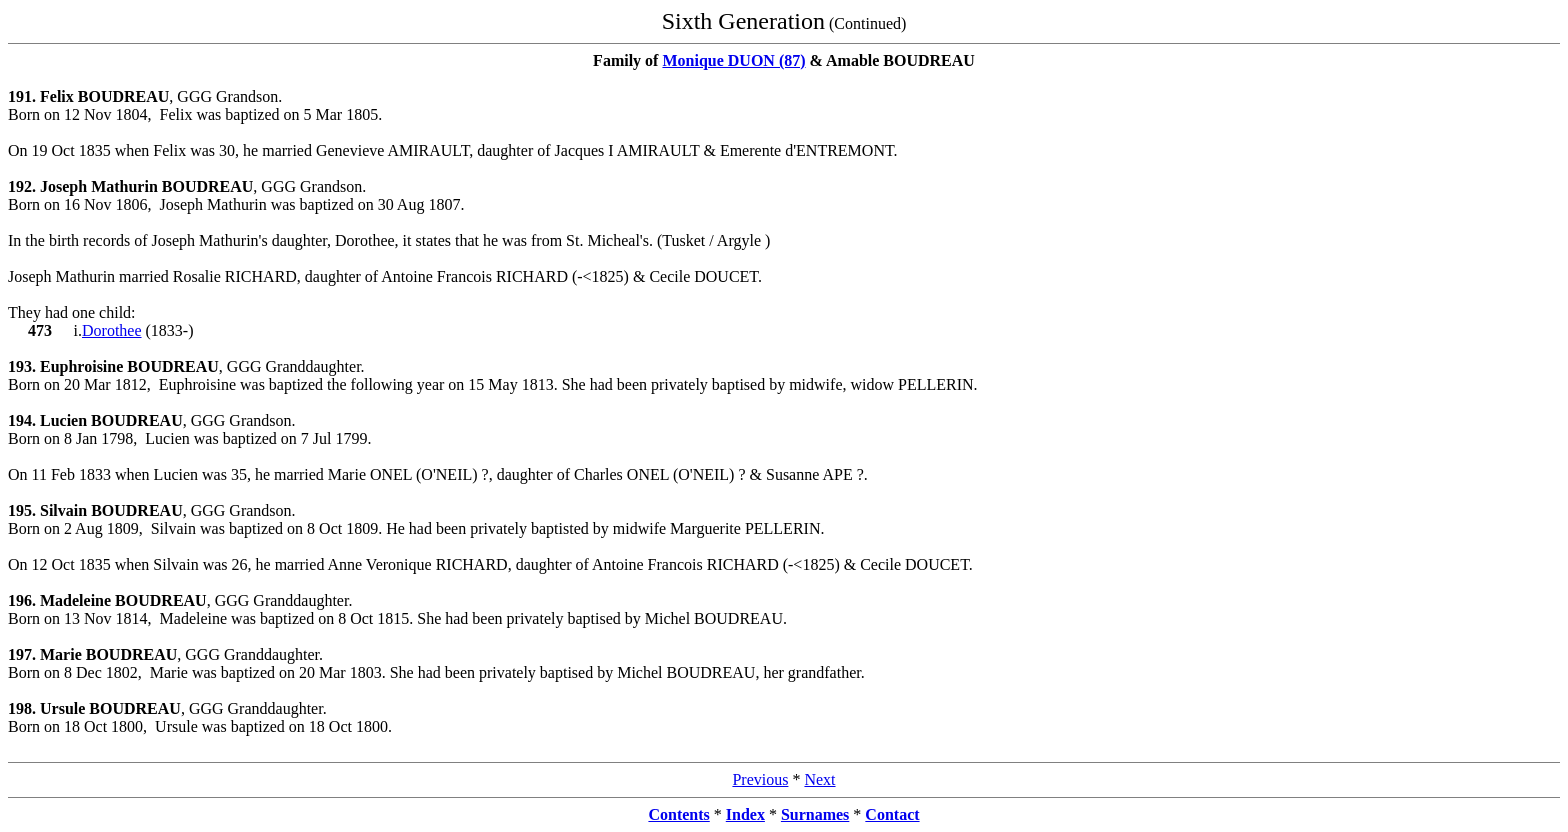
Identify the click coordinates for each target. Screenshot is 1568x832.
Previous (760, 779)
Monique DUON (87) (733, 60)
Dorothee (112, 330)
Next (819, 779)
